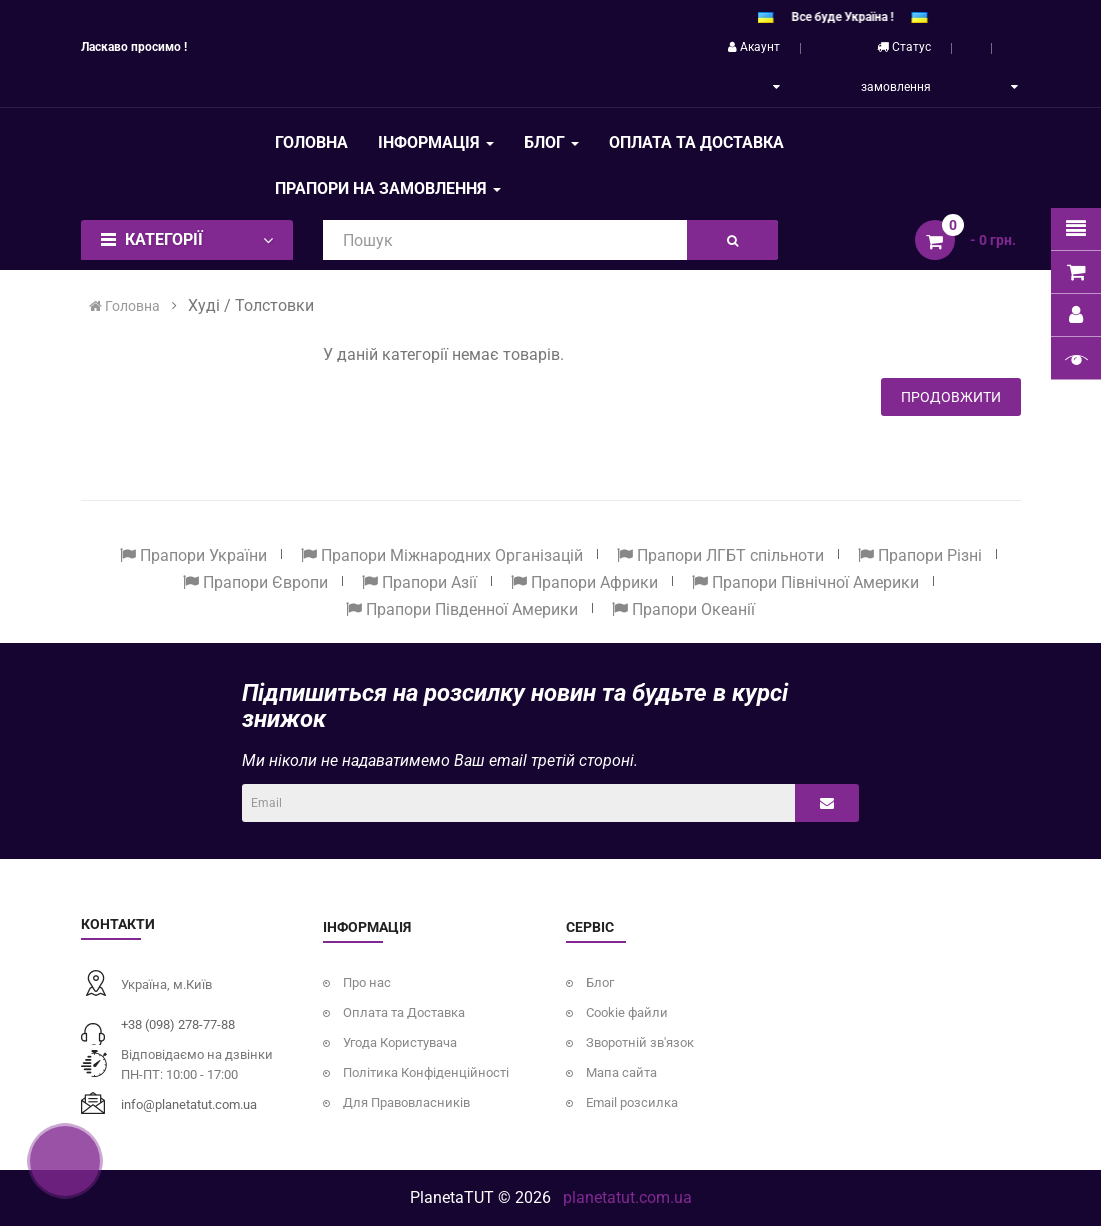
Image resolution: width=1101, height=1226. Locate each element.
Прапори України (193, 555)
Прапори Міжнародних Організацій (442, 555)
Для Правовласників (406, 1102)
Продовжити (951, 397)
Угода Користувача (400, 1042)
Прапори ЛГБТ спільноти (720, 555)
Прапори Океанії (683, 609)
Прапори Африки (584, 582)
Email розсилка (632, 1102)
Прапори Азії (419, 582)
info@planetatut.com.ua (189, 1104)
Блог (600, 982)
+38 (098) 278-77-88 (178, 1024)
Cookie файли (627, 1012)
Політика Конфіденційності (426, 1072)
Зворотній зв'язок (640, 1042)
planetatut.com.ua (627, 1197)
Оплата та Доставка (404, 1012)
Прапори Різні (920, 555)
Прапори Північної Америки (805, 582)
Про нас (367, 982)
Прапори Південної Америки (462, 609)
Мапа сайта (621, 1072)
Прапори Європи (255, 582)
